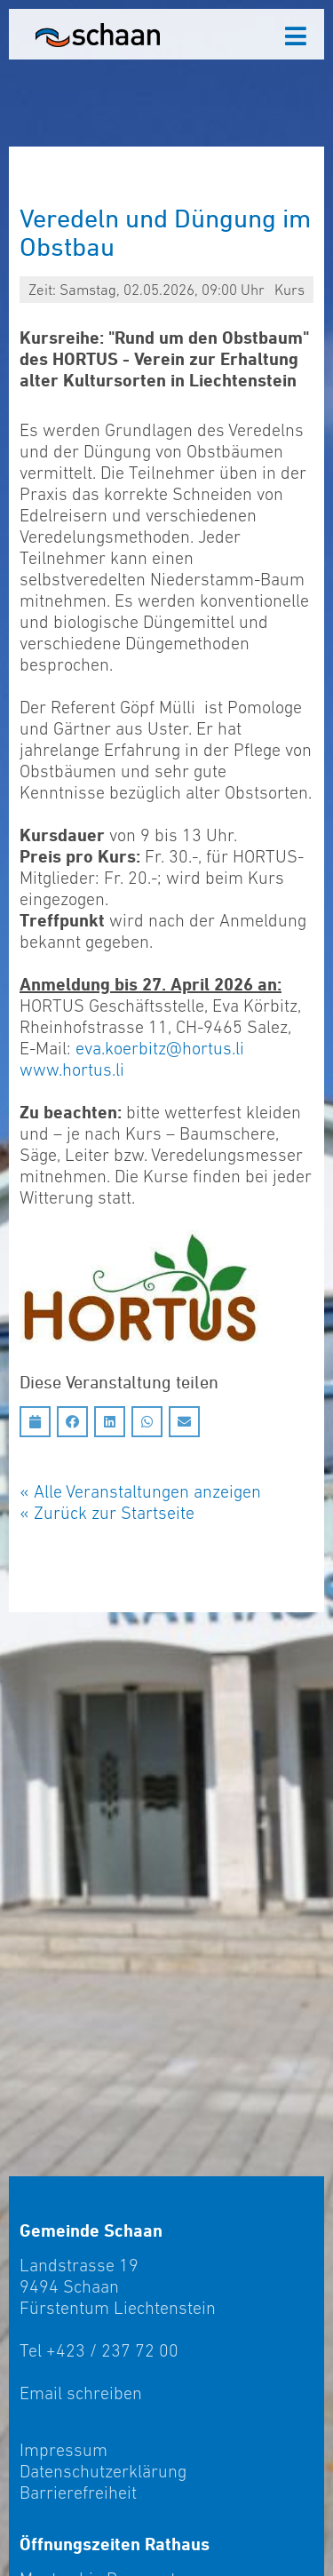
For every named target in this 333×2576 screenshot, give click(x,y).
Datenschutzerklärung (103, 2471)
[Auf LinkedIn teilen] (109, 1421)
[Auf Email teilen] (184, 1421)
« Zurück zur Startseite (107, 1513)
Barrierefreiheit (78, 2492)
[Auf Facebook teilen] (72, 1421)
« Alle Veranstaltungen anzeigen (140, 1491)
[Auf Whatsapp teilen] (147, 1421)
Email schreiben (81, 2393)
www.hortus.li (72, 1069)
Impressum (63, 2450)
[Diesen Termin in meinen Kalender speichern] (35, 1421)
